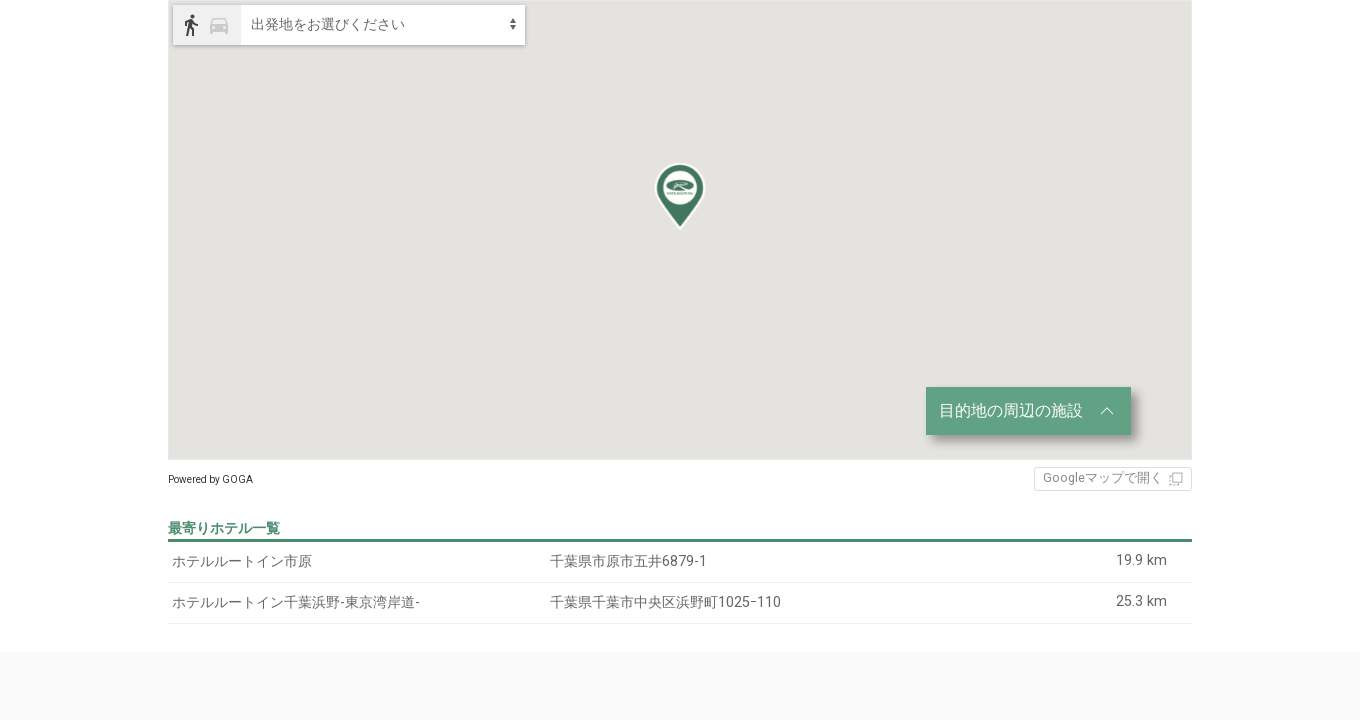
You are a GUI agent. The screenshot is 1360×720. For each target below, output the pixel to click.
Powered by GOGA (210, 479)
